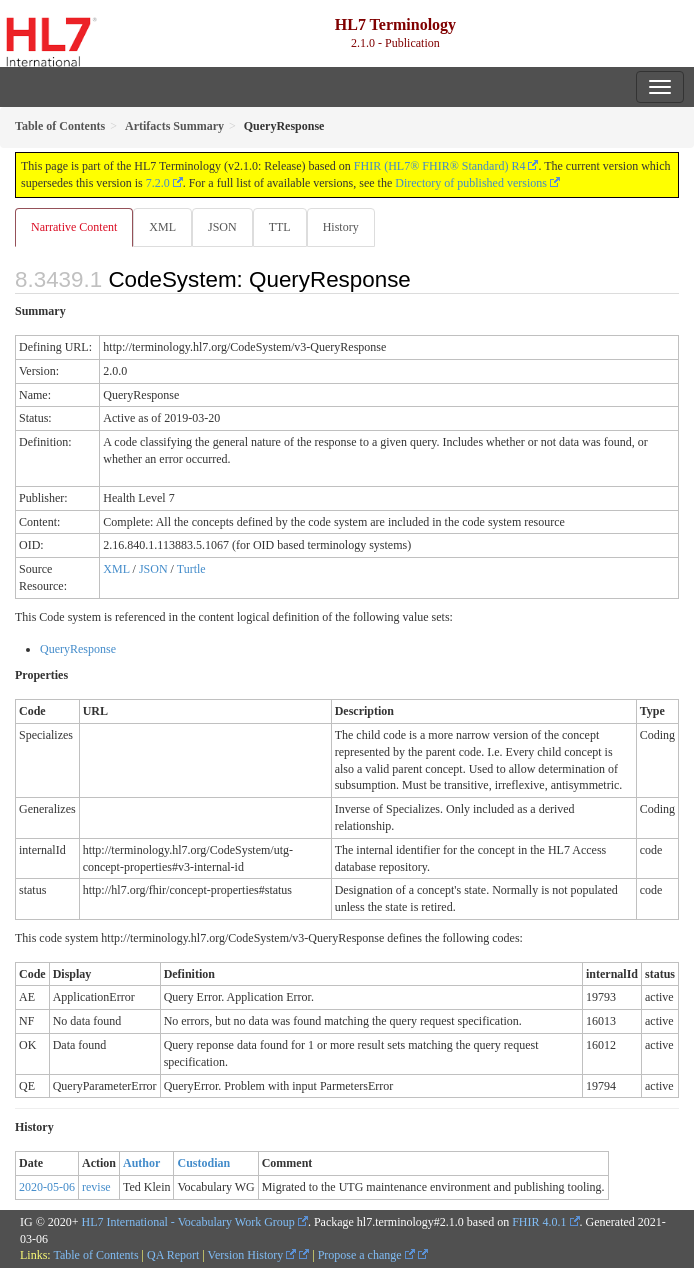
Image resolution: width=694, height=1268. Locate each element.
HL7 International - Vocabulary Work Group (188, 1222)
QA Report (173, 1255)
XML (162, 227)
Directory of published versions (471, 183)
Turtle (191, 569)
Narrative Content (74, 227)
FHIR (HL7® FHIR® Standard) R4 (440, 166)
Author (141, 1163)
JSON (222, 227)
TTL (280, 227)
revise (96, 1187)
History (341, 227)
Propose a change (366, 1255)
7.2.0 (158, 183)
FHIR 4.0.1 (539, 1222)
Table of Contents (95, 1255)
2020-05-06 (47, 1187)
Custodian (203, 1163)
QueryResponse (78, 649)
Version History (252, 1255)
